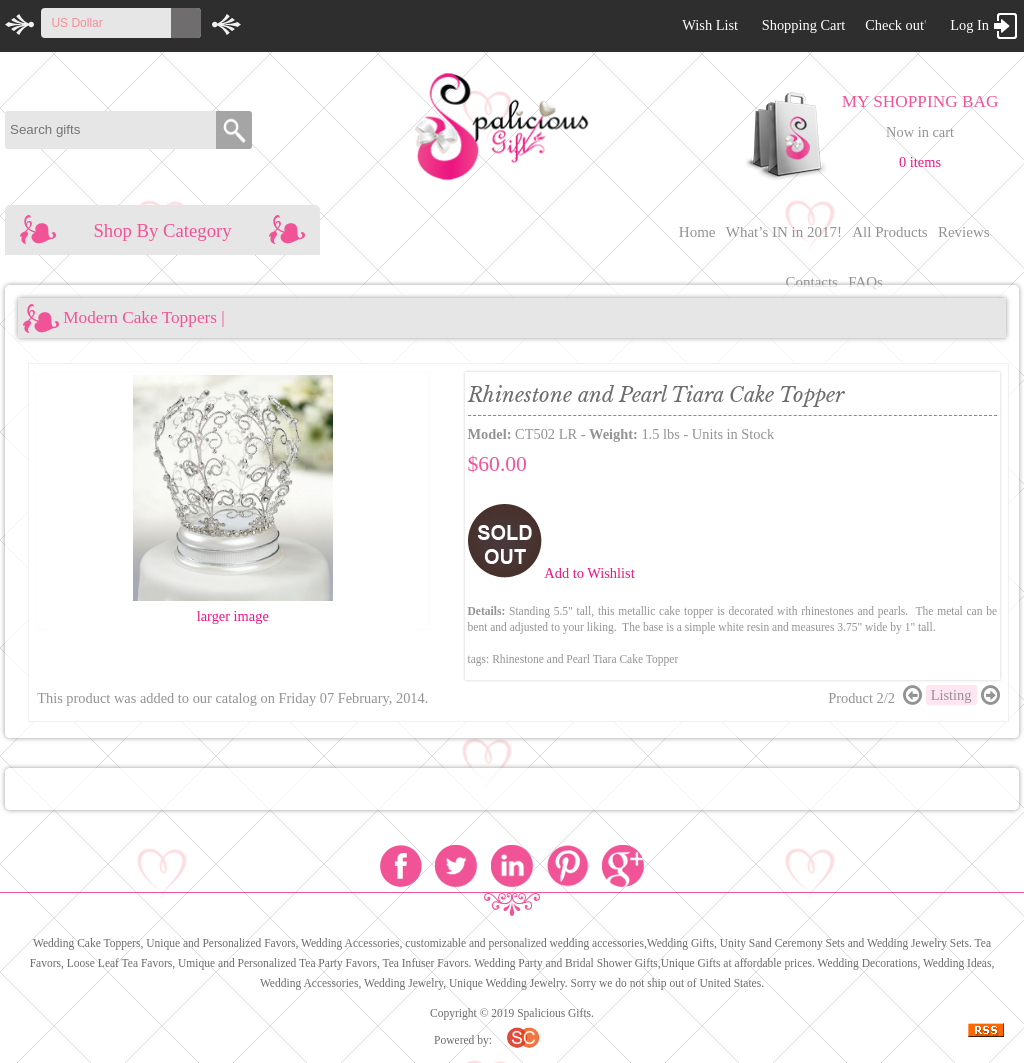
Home (697, 232)
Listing (951, 695)
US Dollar (76, 23)
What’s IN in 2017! (784, 232)
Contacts (811, 282)
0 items (920, 162)
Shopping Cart (804, 25)
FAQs (865, 282)
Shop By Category (162, 230)
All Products (889, 232)
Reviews (964, 232)
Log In (969, 25)
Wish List (710, 25)
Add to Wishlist (589, 573)
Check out (894, 25)
